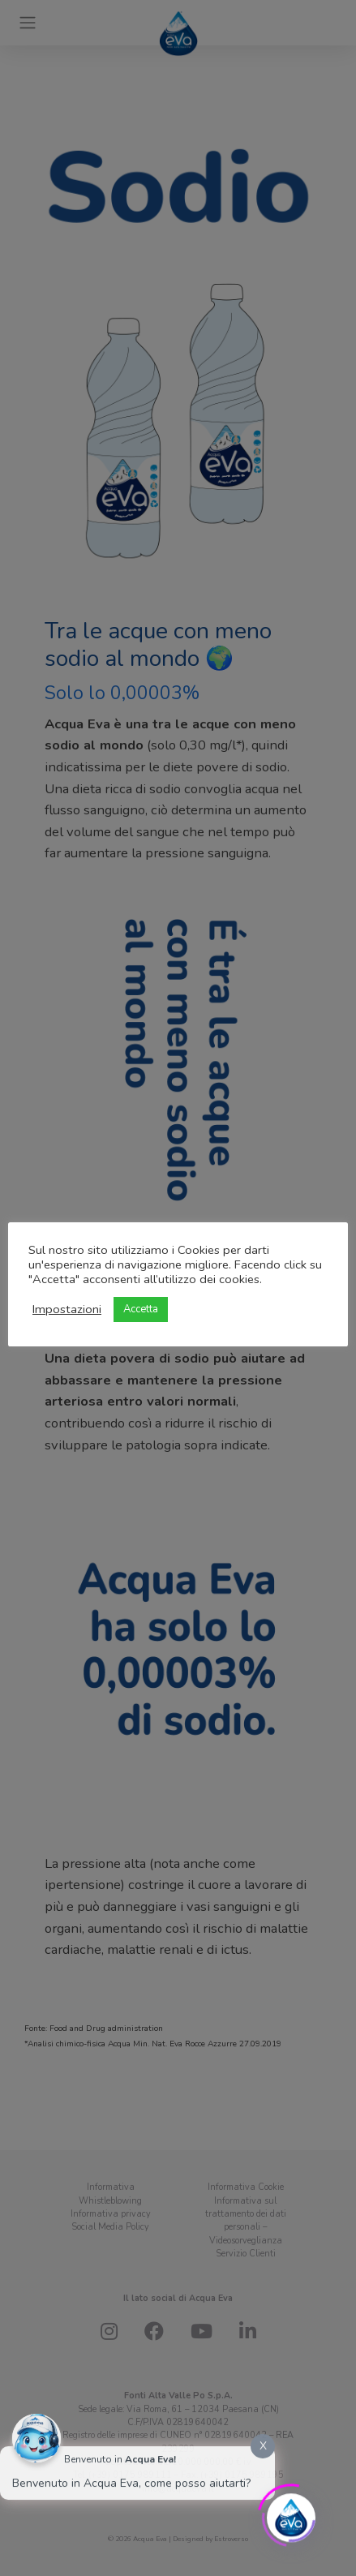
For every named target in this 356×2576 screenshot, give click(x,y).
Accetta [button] (140, 1309)
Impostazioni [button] (66, 1309)
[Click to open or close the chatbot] (291, 2514)
